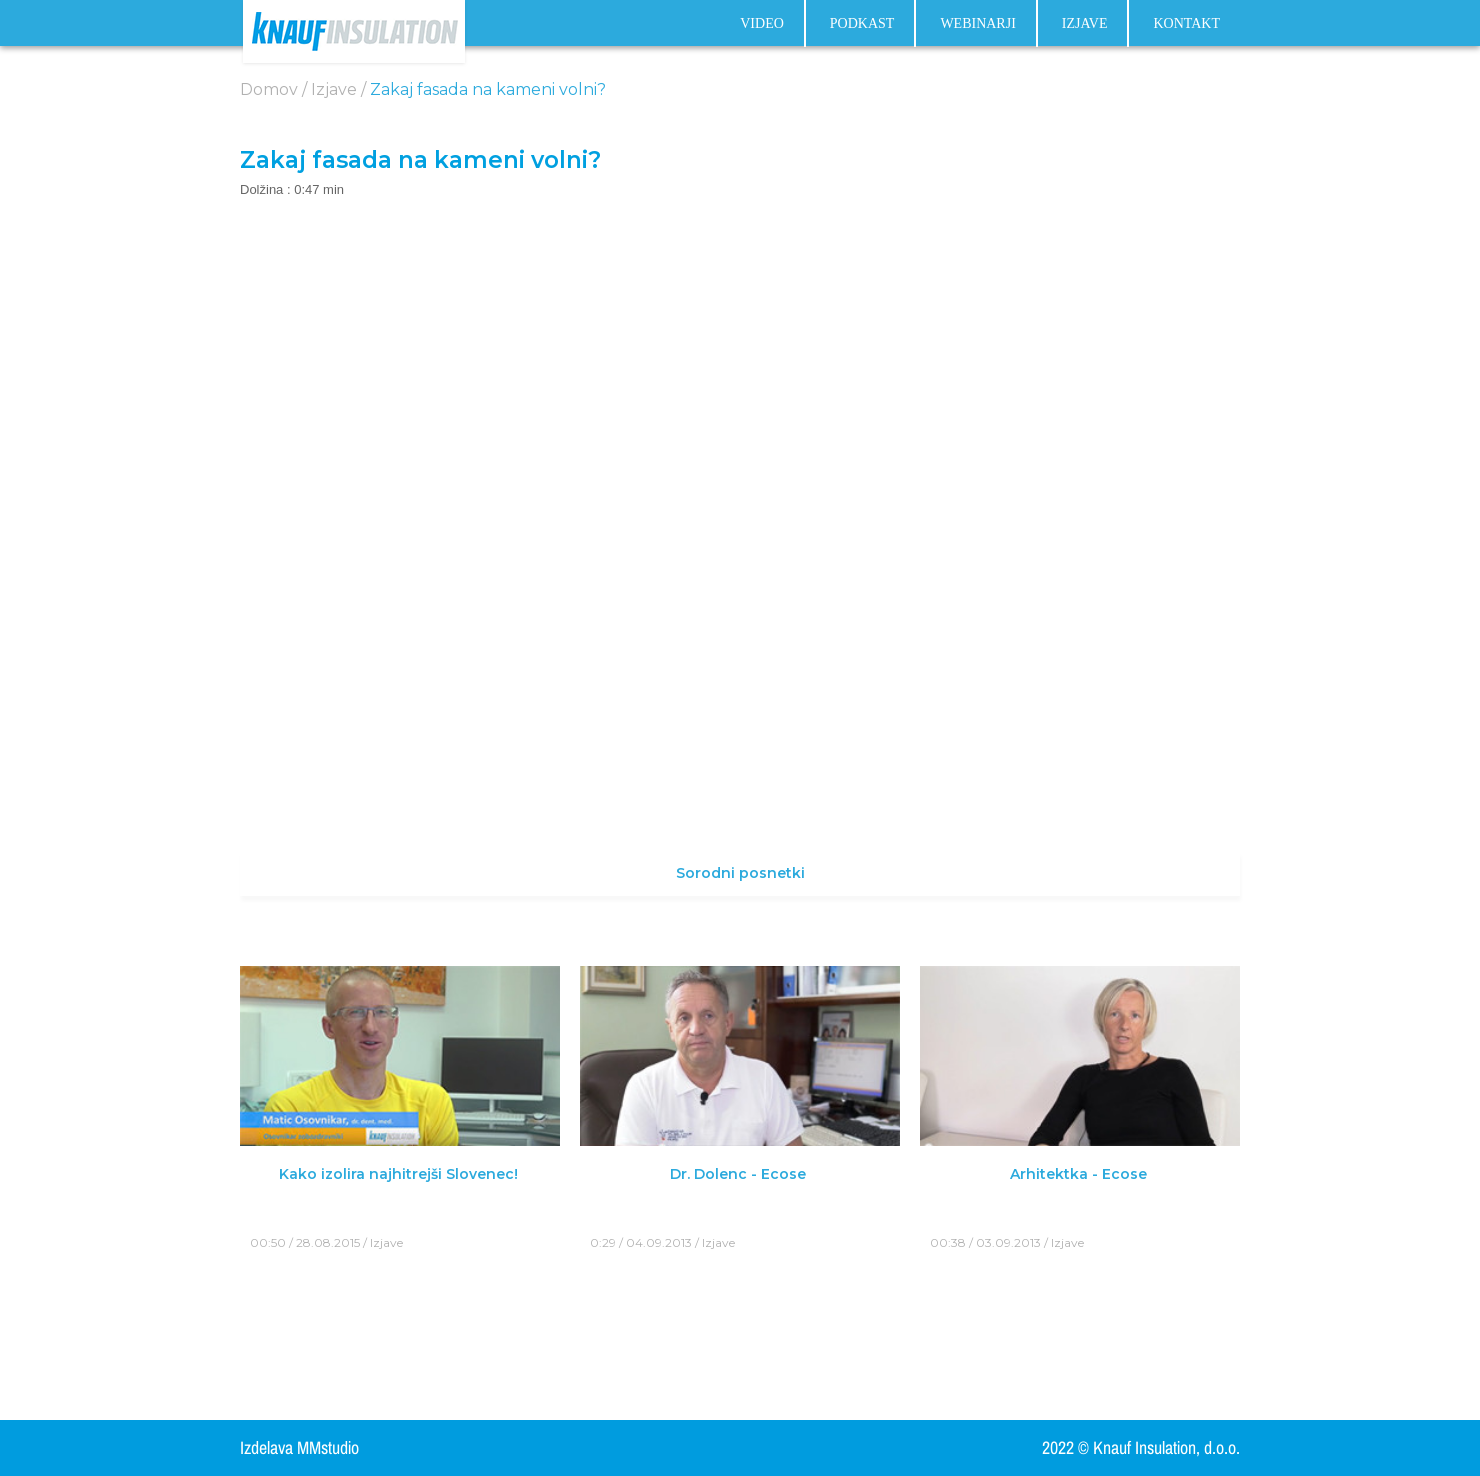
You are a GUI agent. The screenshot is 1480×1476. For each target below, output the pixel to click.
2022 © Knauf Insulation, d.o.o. (1141, 1448)
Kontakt (1186, 24)
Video (762, 24)
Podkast (862, 24)
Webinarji (977, 24)
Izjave (1085, 24)
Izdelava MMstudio (299, 1448)
